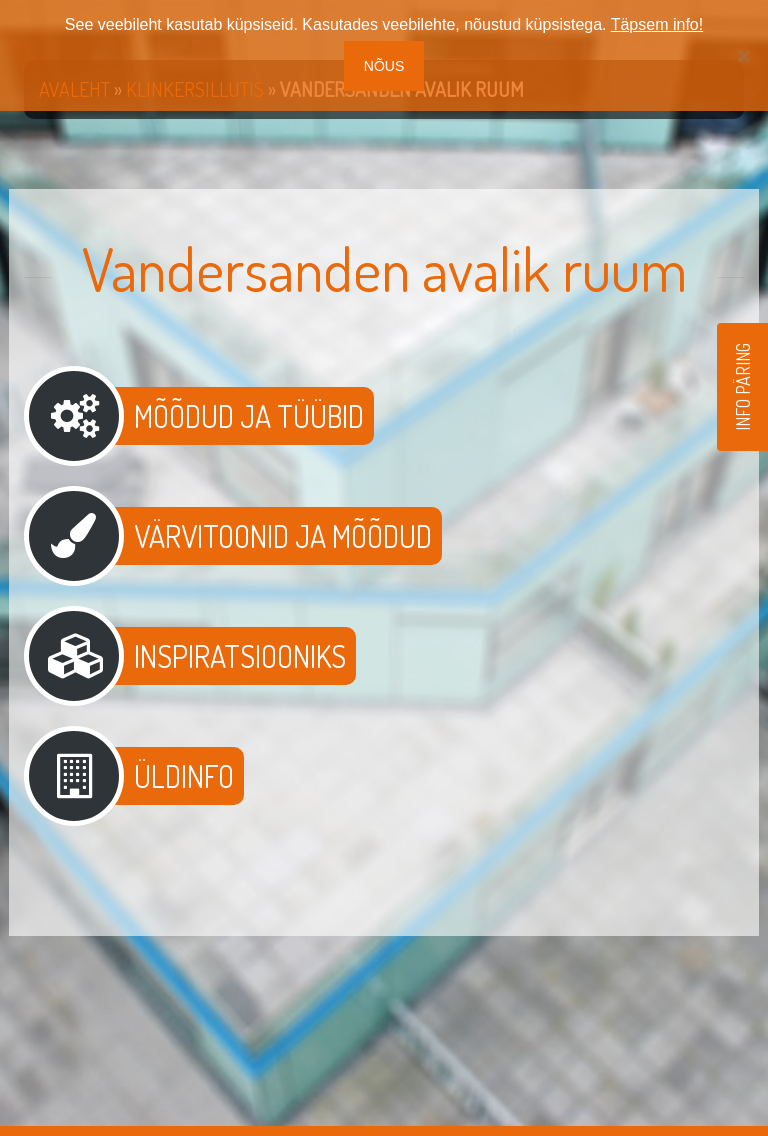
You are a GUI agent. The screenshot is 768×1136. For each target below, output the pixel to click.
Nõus (384, 66)
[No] (743, 56)
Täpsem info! (657, 24)
